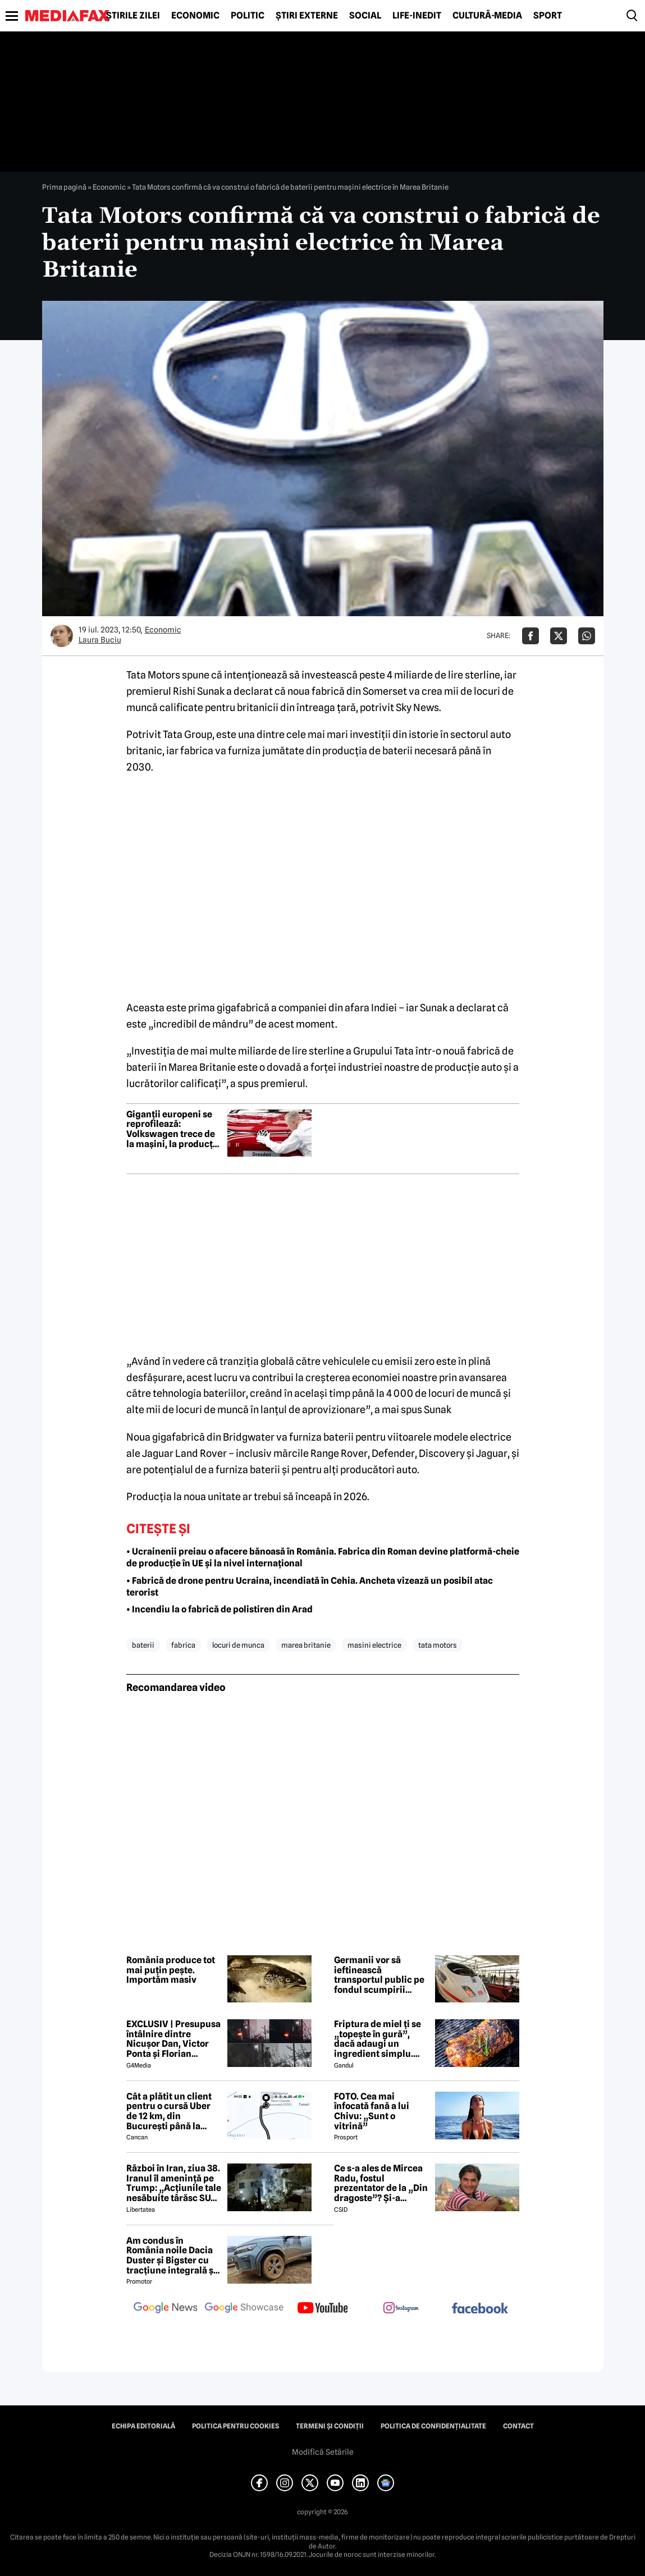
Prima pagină (64, 186)
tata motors (437, 1644)
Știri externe (307, 15)
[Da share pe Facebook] (530, 635)
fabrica (183, 1644)
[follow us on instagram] (401, 2309)
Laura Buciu (100, 639)
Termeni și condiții (330, 2426)
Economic (195, 15)
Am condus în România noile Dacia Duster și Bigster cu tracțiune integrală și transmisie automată (171, 2255)
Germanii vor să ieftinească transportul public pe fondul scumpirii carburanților (379, 1975)
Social (365, 15)
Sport (547, 15)
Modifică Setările (323, 2451)
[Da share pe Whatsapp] (586, 635)
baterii (143, 1644)
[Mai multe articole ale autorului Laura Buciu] (62, 636)
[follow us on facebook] (480, 2309)
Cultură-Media (487, 15)
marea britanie (306, 1644)
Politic (247, 15)
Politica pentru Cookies (235, 2426)
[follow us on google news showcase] (244, 2309)
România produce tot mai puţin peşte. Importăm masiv (170, 1970)
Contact (518, 2426)
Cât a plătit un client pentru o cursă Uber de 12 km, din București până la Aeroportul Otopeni (169, 2111)
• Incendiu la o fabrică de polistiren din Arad (219, 1609)
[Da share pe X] (558, 635)
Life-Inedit (416, 15)
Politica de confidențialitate (433, 2426)
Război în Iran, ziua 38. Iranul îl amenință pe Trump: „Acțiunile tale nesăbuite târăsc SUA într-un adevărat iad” (173, 2183)
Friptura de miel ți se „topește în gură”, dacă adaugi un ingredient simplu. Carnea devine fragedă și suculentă (377, 2039)
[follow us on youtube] (322, 2309)
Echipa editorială (143, 2426)
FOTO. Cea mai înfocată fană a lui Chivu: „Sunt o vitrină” (371, 2111)
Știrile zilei (133, 15)
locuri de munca (238, 1644)
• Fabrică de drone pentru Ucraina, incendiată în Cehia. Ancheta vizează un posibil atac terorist (309, 1586)
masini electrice (374, 1644)
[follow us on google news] (165, 2309)
